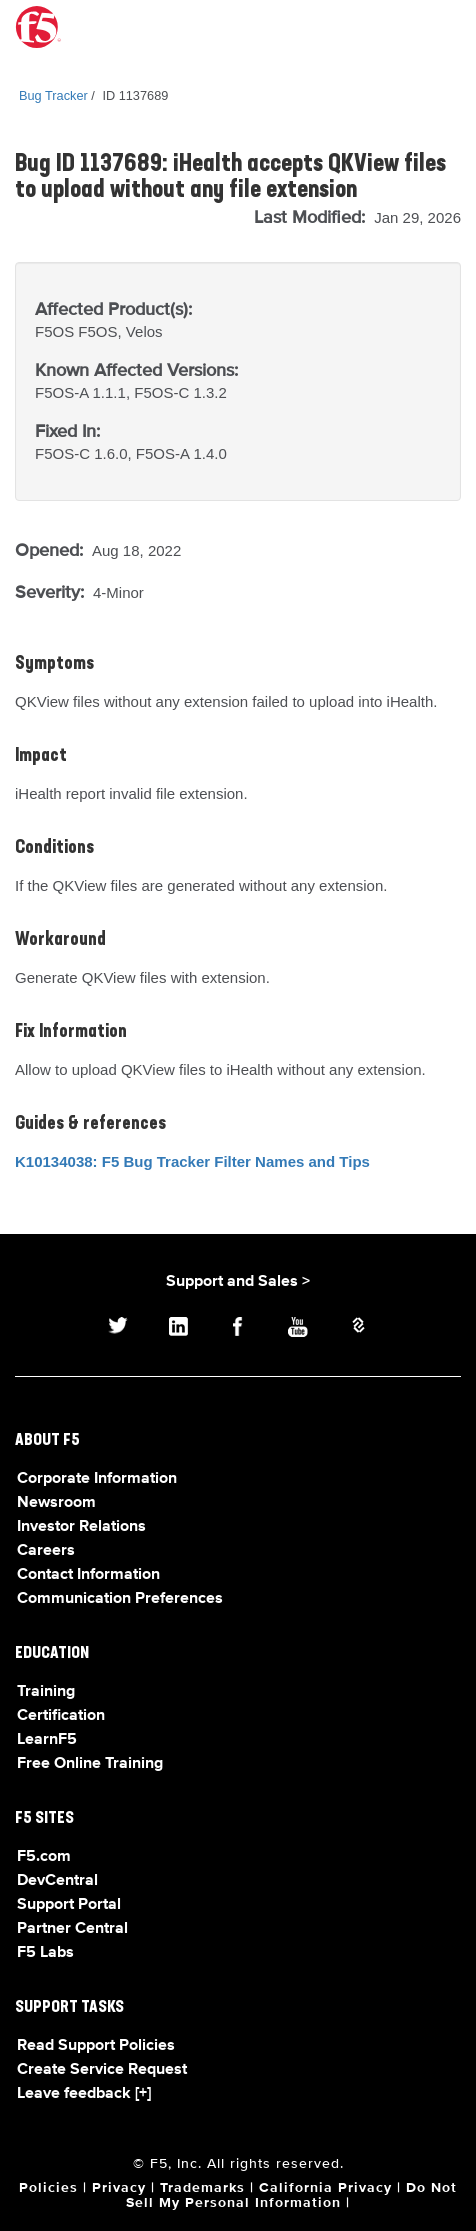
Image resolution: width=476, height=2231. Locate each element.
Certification (61, 1716)
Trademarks (202, 2188)
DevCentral (57, 1881)
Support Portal (69, 1905)
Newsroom (56, 1503)
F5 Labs (45, 1953)
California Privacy (325, 2188)
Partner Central (72, 1929)
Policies (48, 2188)
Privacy (119, 2188)
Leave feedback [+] (84, 2094)
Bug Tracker (53, 95)
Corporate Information (97, 1479)
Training (46, 1692)
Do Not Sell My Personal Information (291, 2195)
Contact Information (88, 1575)
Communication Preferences (120, 1599)
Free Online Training (90, 1764)
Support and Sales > (238, 1282)
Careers (46, 1551)
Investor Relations (81, 1527)
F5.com (44, 1857)
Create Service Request (102, 2070)
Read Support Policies (96, 2046)
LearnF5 (47, 1740)
